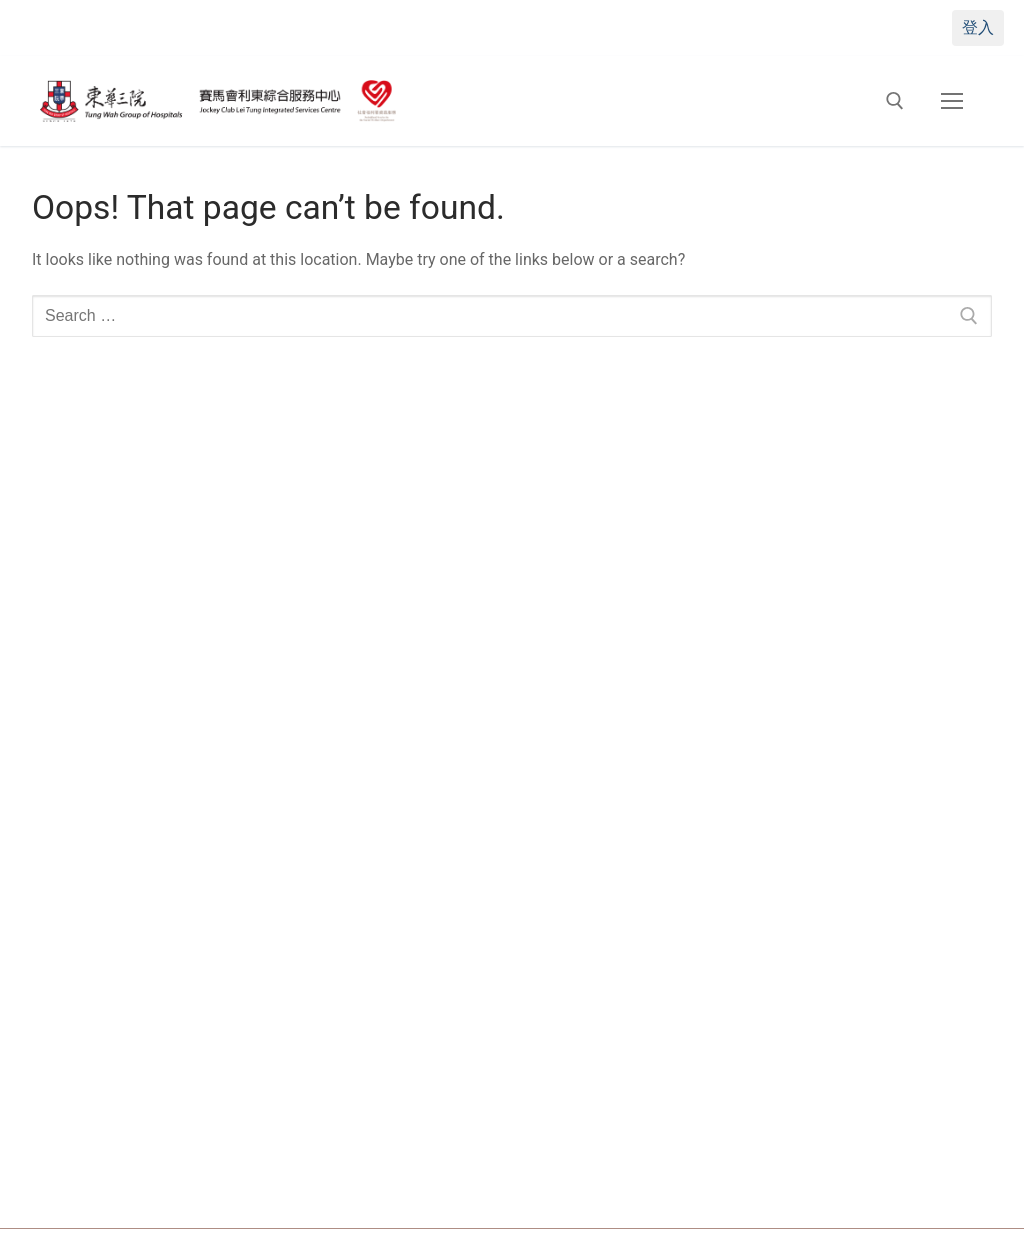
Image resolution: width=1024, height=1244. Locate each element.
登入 (978, 27)
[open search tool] (895, 101)
